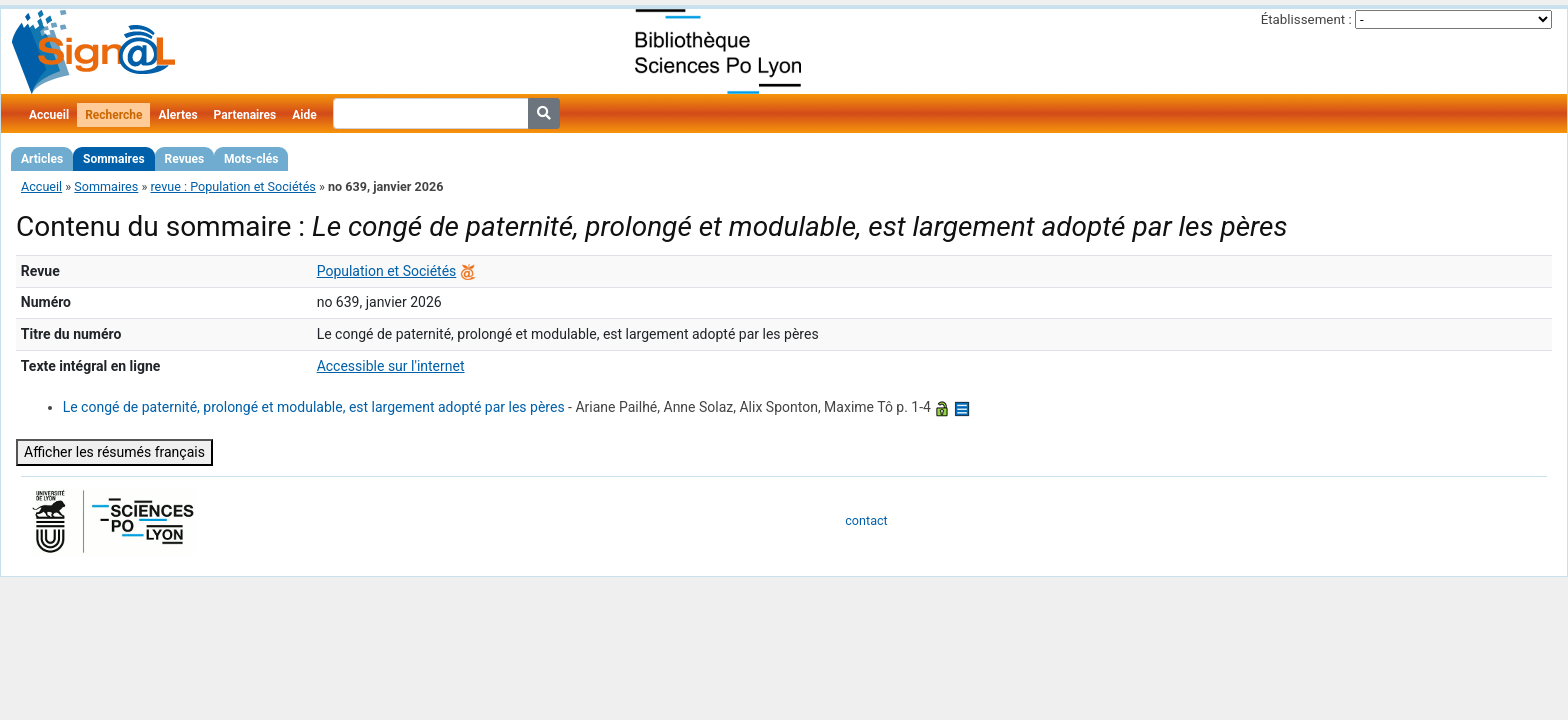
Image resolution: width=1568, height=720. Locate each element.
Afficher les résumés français (114, 452)
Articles (42, 159)
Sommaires (113, 159)
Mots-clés (251, 159)
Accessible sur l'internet (391, 366)
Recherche (113, 115)
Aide (304, 115)
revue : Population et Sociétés (232, 186)
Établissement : (1306, 19)
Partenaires (245, 115)
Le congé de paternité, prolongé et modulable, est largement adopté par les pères (314, 407)
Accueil (49, 115)
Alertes (177, 115)
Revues (185, 159)
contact (866, 520)
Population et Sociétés (387, 271)
